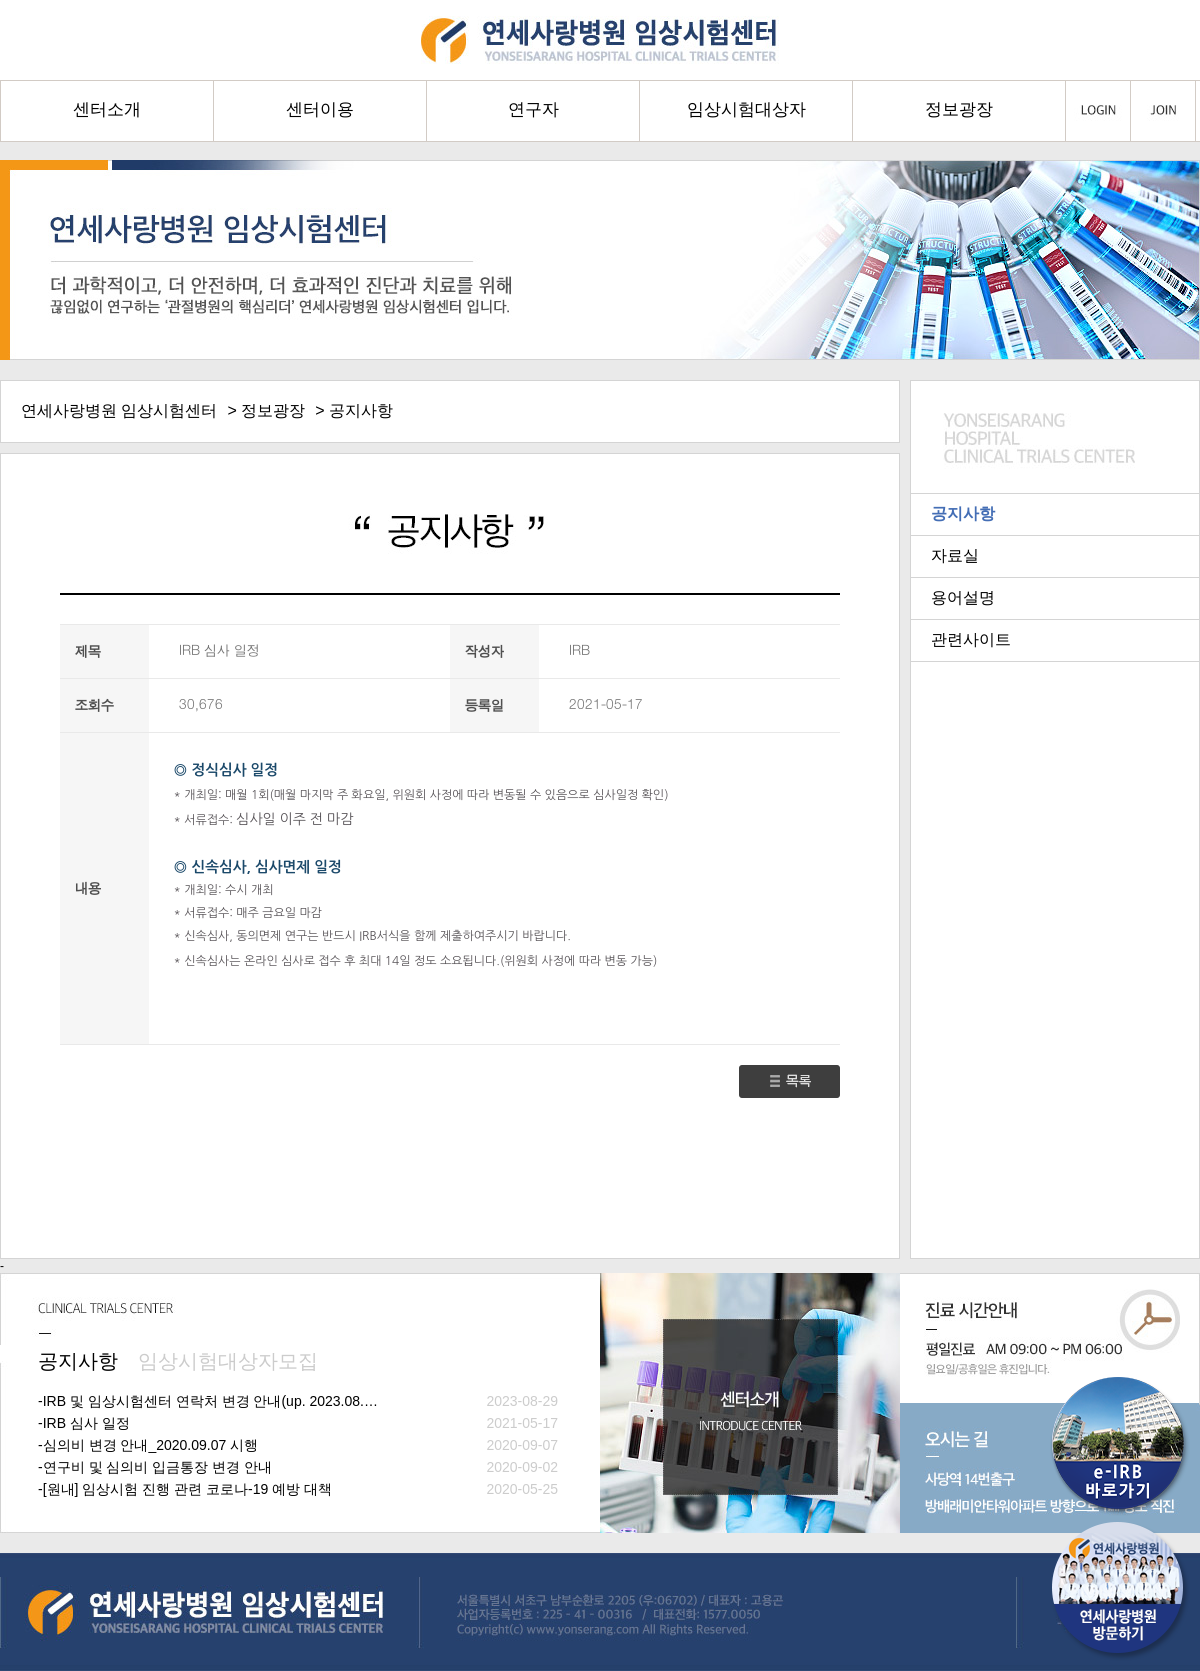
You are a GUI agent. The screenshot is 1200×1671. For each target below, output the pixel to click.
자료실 (955, 555)
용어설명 (963, 597)
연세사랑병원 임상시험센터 (119, 410)
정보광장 (273, 410)
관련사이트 (971, 639)
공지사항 (963, 513)
